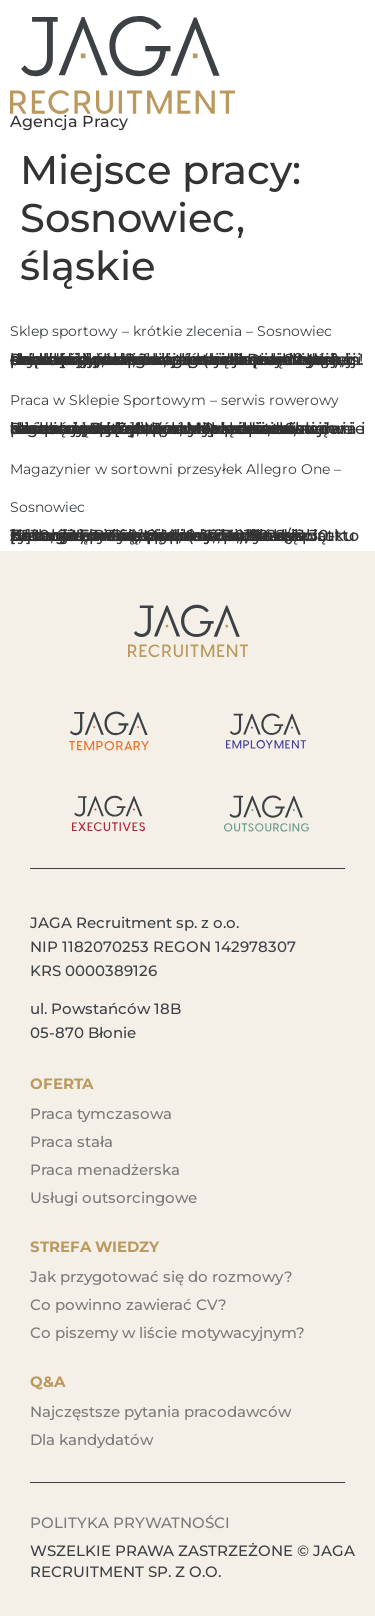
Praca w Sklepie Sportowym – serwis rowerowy (174, 400)
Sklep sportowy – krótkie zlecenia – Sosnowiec (171, 331)
